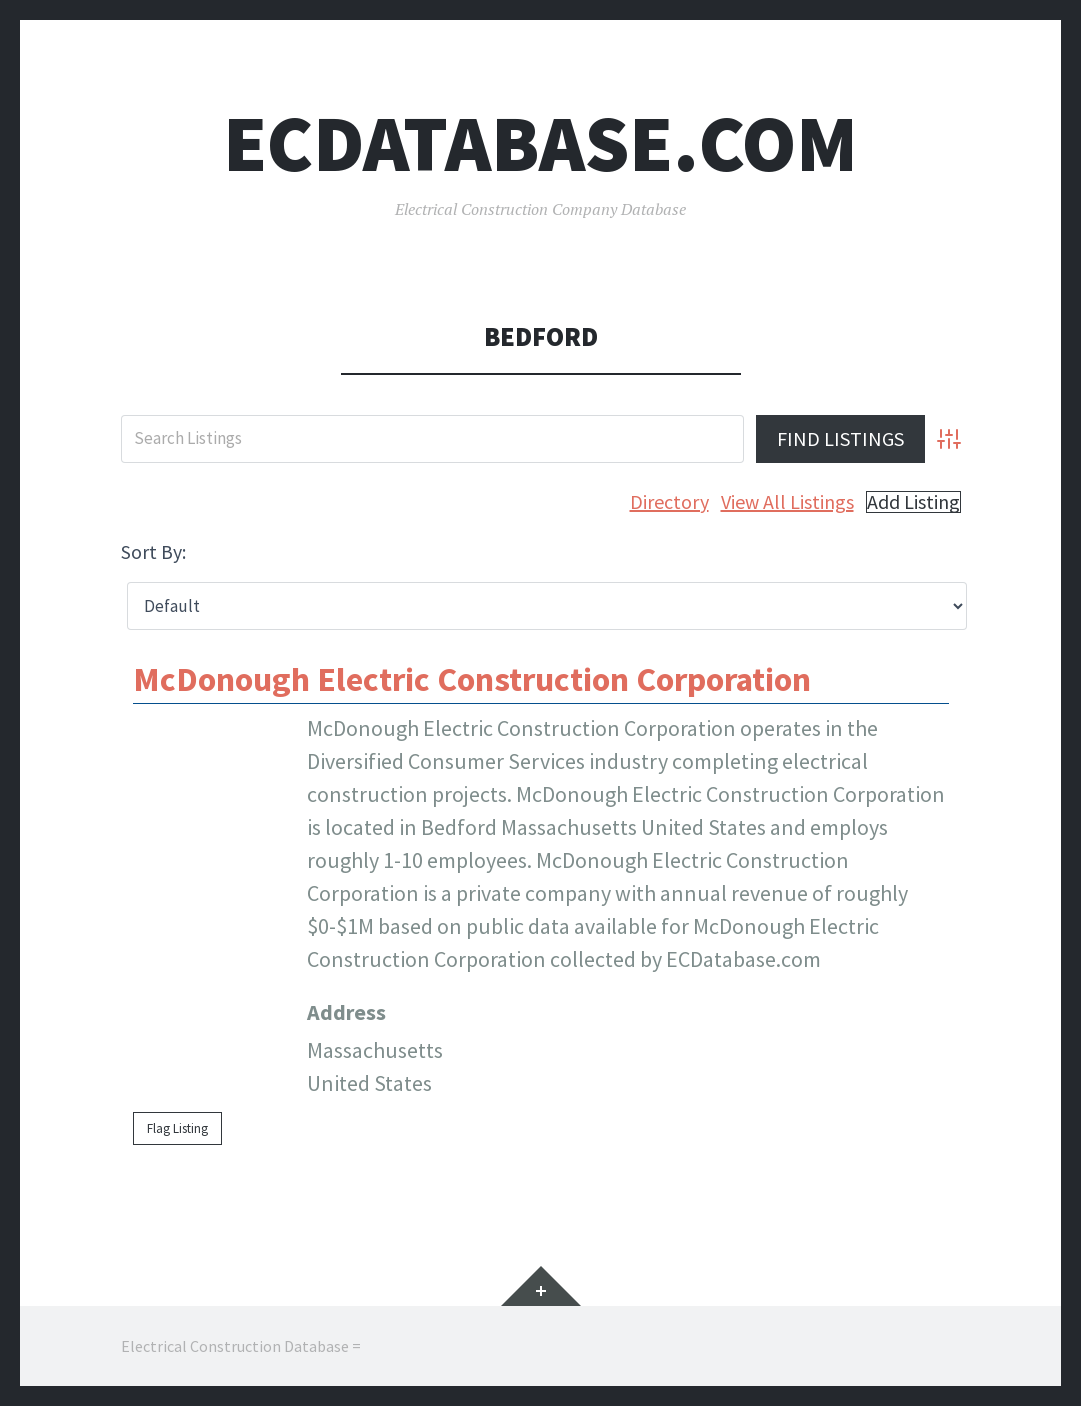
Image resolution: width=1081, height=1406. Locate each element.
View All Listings (787, 501)
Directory (669, 501)
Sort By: (153, 552)
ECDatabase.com (540, 143)
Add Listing (913, 502)
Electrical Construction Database (235, 1346)
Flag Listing (177, 1128)
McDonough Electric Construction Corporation (472, 679)
